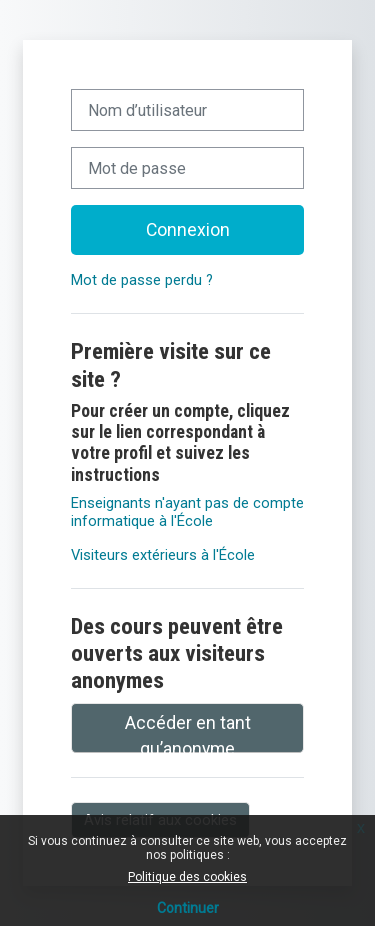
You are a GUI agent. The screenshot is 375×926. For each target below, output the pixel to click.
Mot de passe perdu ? (142, 280)
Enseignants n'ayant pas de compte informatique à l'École (187, 512)
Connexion (188, 230)
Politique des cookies (187, 877)
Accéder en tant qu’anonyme (188, 733)
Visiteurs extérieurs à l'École (163, 555)
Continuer (188, 908)
